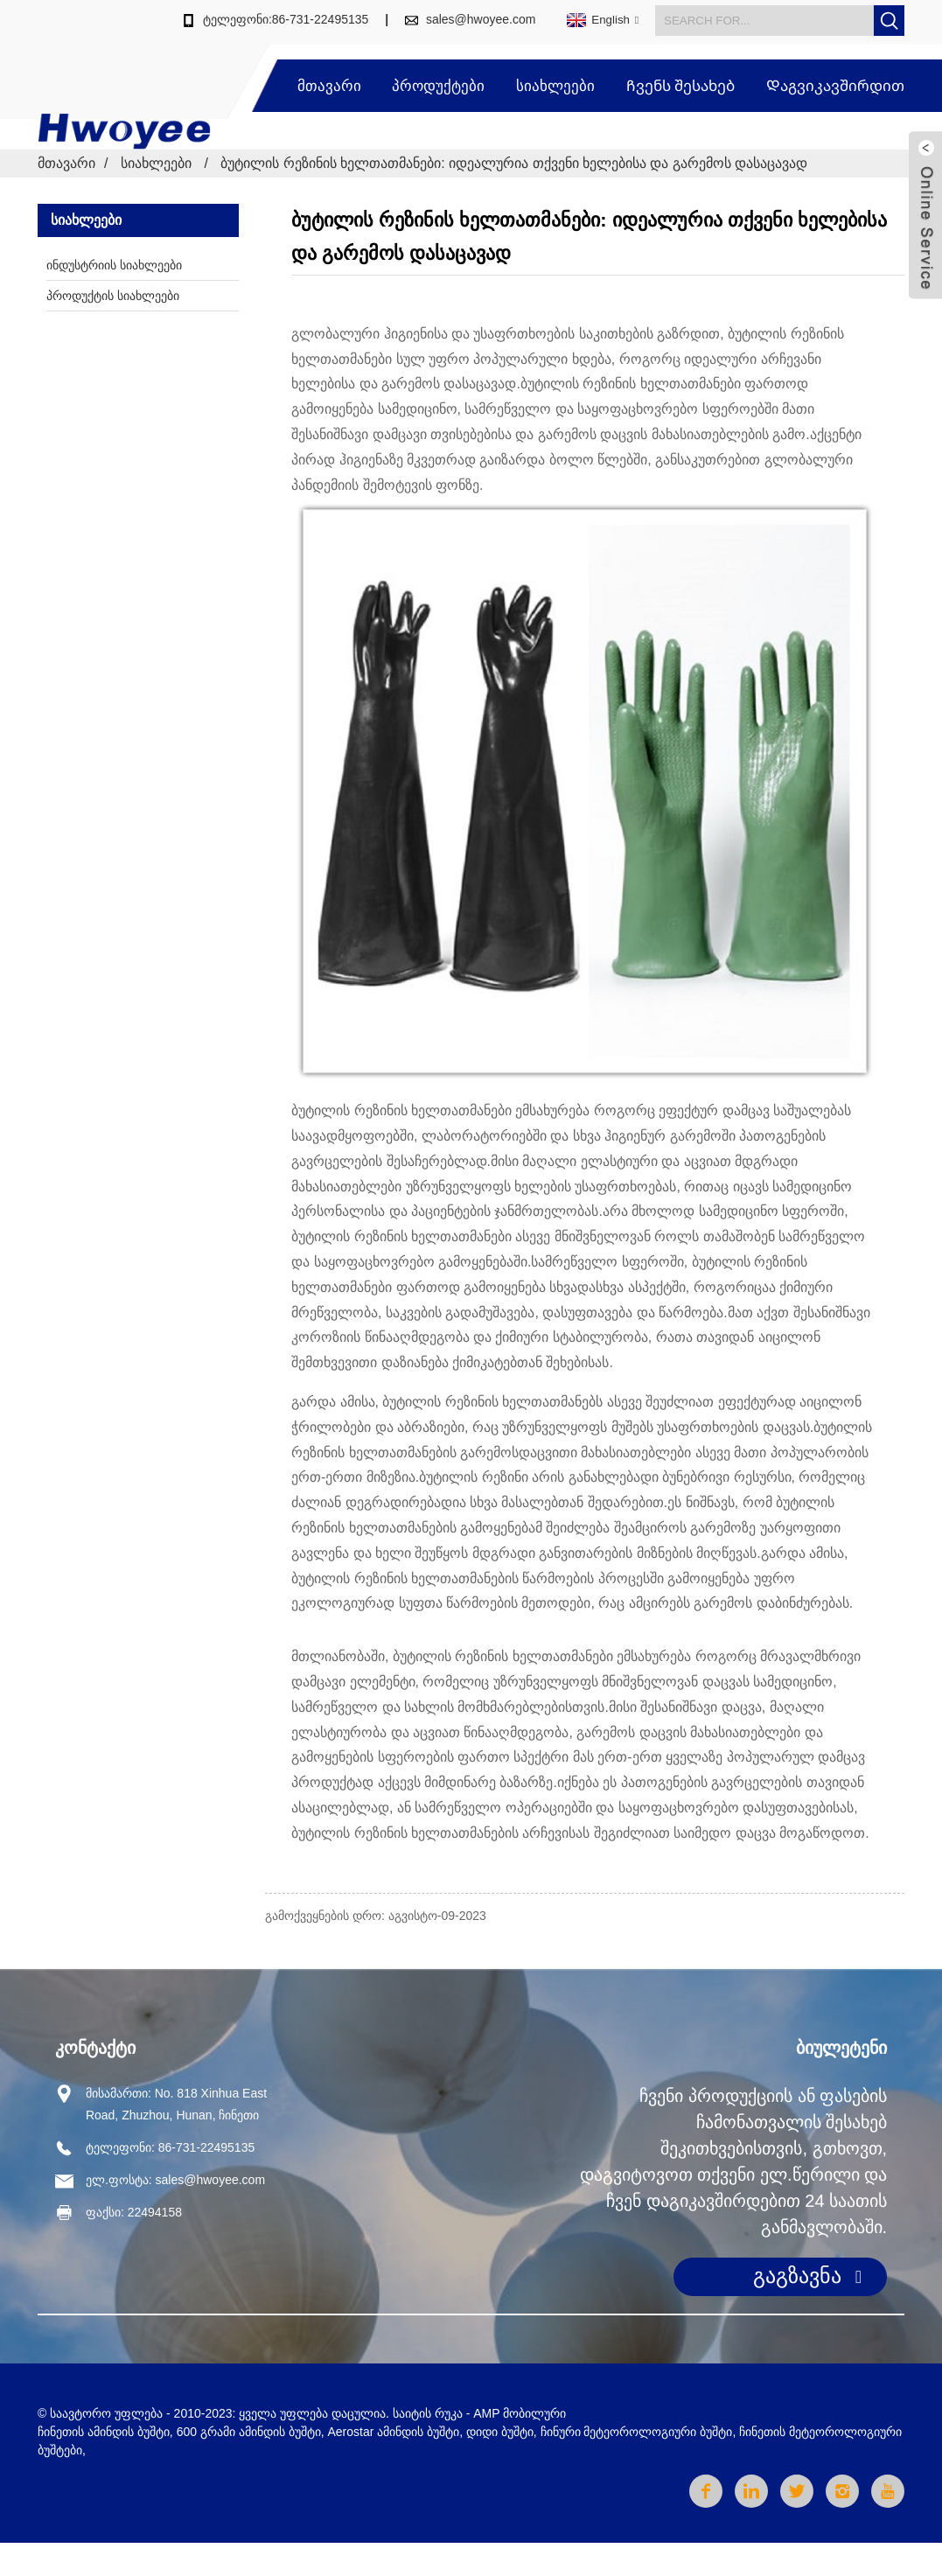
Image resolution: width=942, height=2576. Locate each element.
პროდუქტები (438, 86)
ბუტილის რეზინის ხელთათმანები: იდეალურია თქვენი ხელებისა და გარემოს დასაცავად (513, 163)
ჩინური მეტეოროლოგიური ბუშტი (637, 2432)
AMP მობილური (519, 2413)
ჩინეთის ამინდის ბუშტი (104, 2432)
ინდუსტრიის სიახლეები (114, 265)
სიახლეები (555, 86)
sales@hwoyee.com (481, 19)
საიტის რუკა (428, 2413)
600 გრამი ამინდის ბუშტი (249, 2432)
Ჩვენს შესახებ (681, 86)
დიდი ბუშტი (500, 2432)
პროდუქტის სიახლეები (112, 296)
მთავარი (329, 86)
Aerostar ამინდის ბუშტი (393, 2432)
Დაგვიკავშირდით (835, 86)
